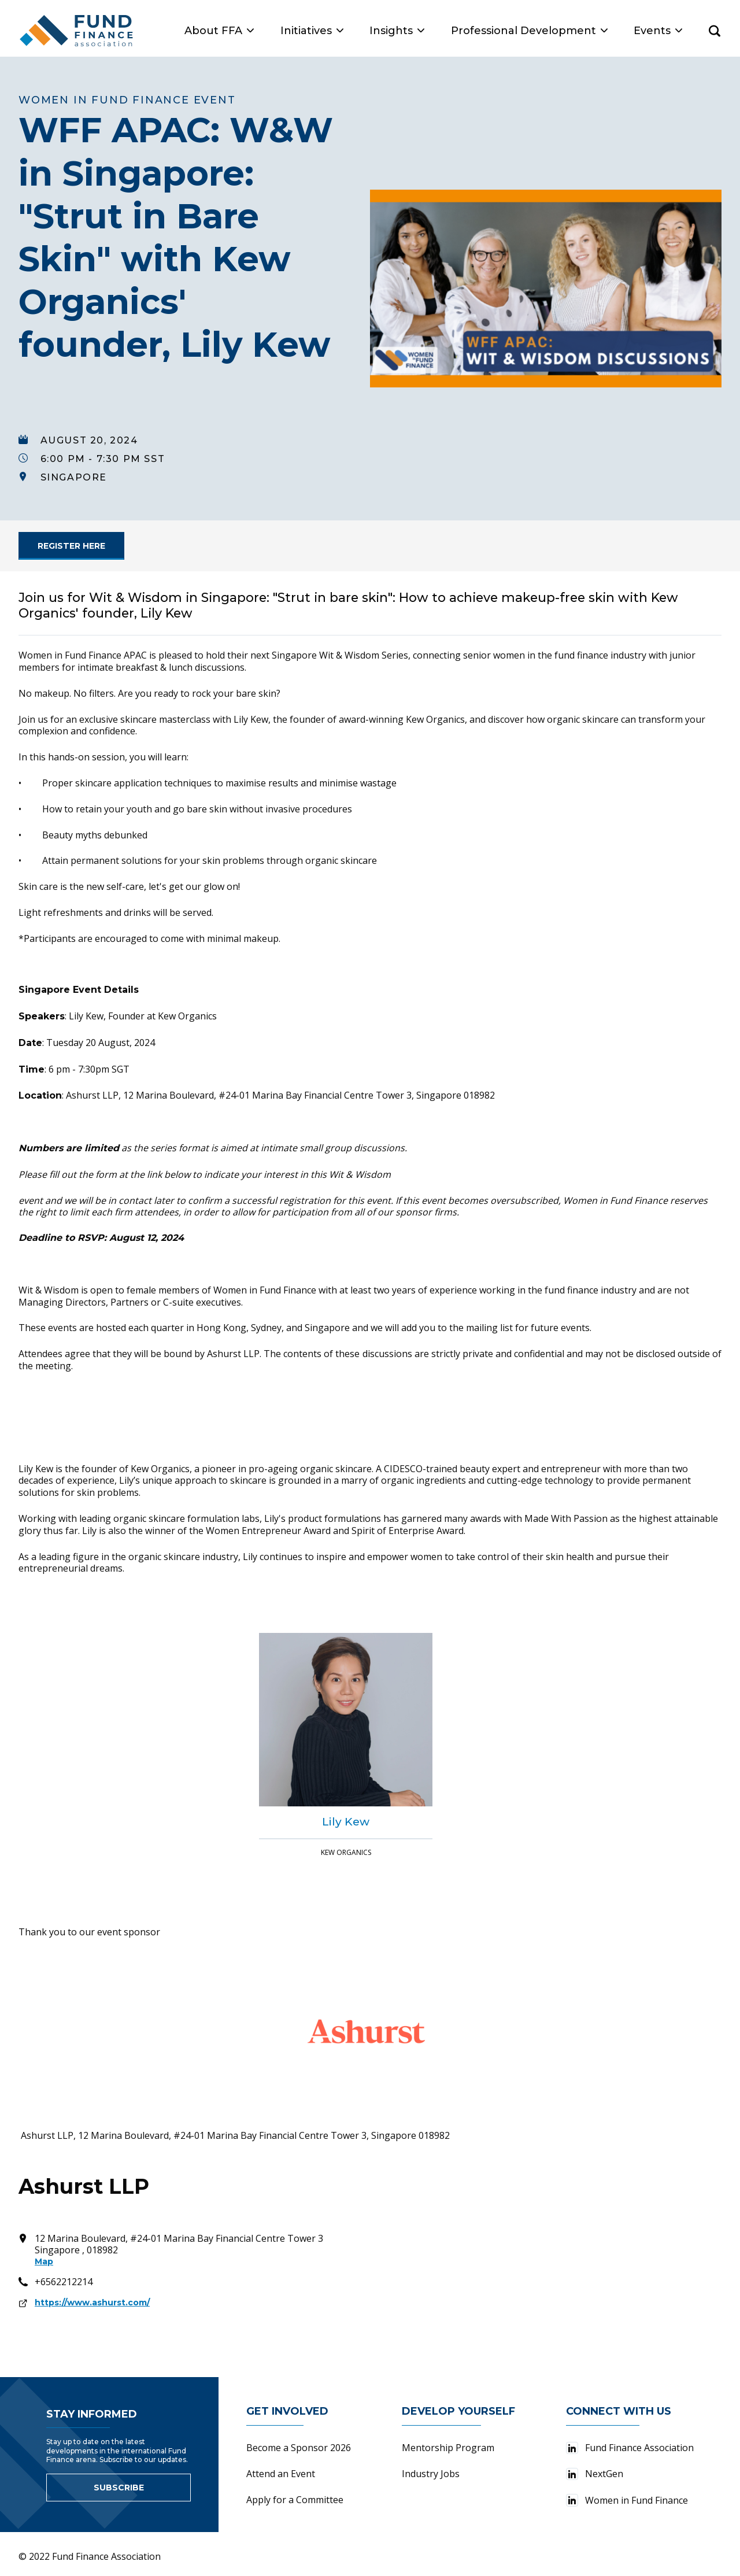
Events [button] (658, 30)
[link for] (71, 546)
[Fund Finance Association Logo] (76, 30)
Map (44, 2261)
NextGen (594, 2473)
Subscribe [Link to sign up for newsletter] (119, 2487)
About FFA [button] (219, 30)
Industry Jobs (431, 2473)
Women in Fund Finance (627, 2500)
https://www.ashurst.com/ (92, 2302)
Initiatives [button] (311, 30)
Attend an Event (280, 2473)
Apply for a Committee (294, 2499)
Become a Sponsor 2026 (298, 2447)
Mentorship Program (448, 2447)
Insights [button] (396, 30)
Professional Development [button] (529, 30)
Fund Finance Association (630, 2447)
